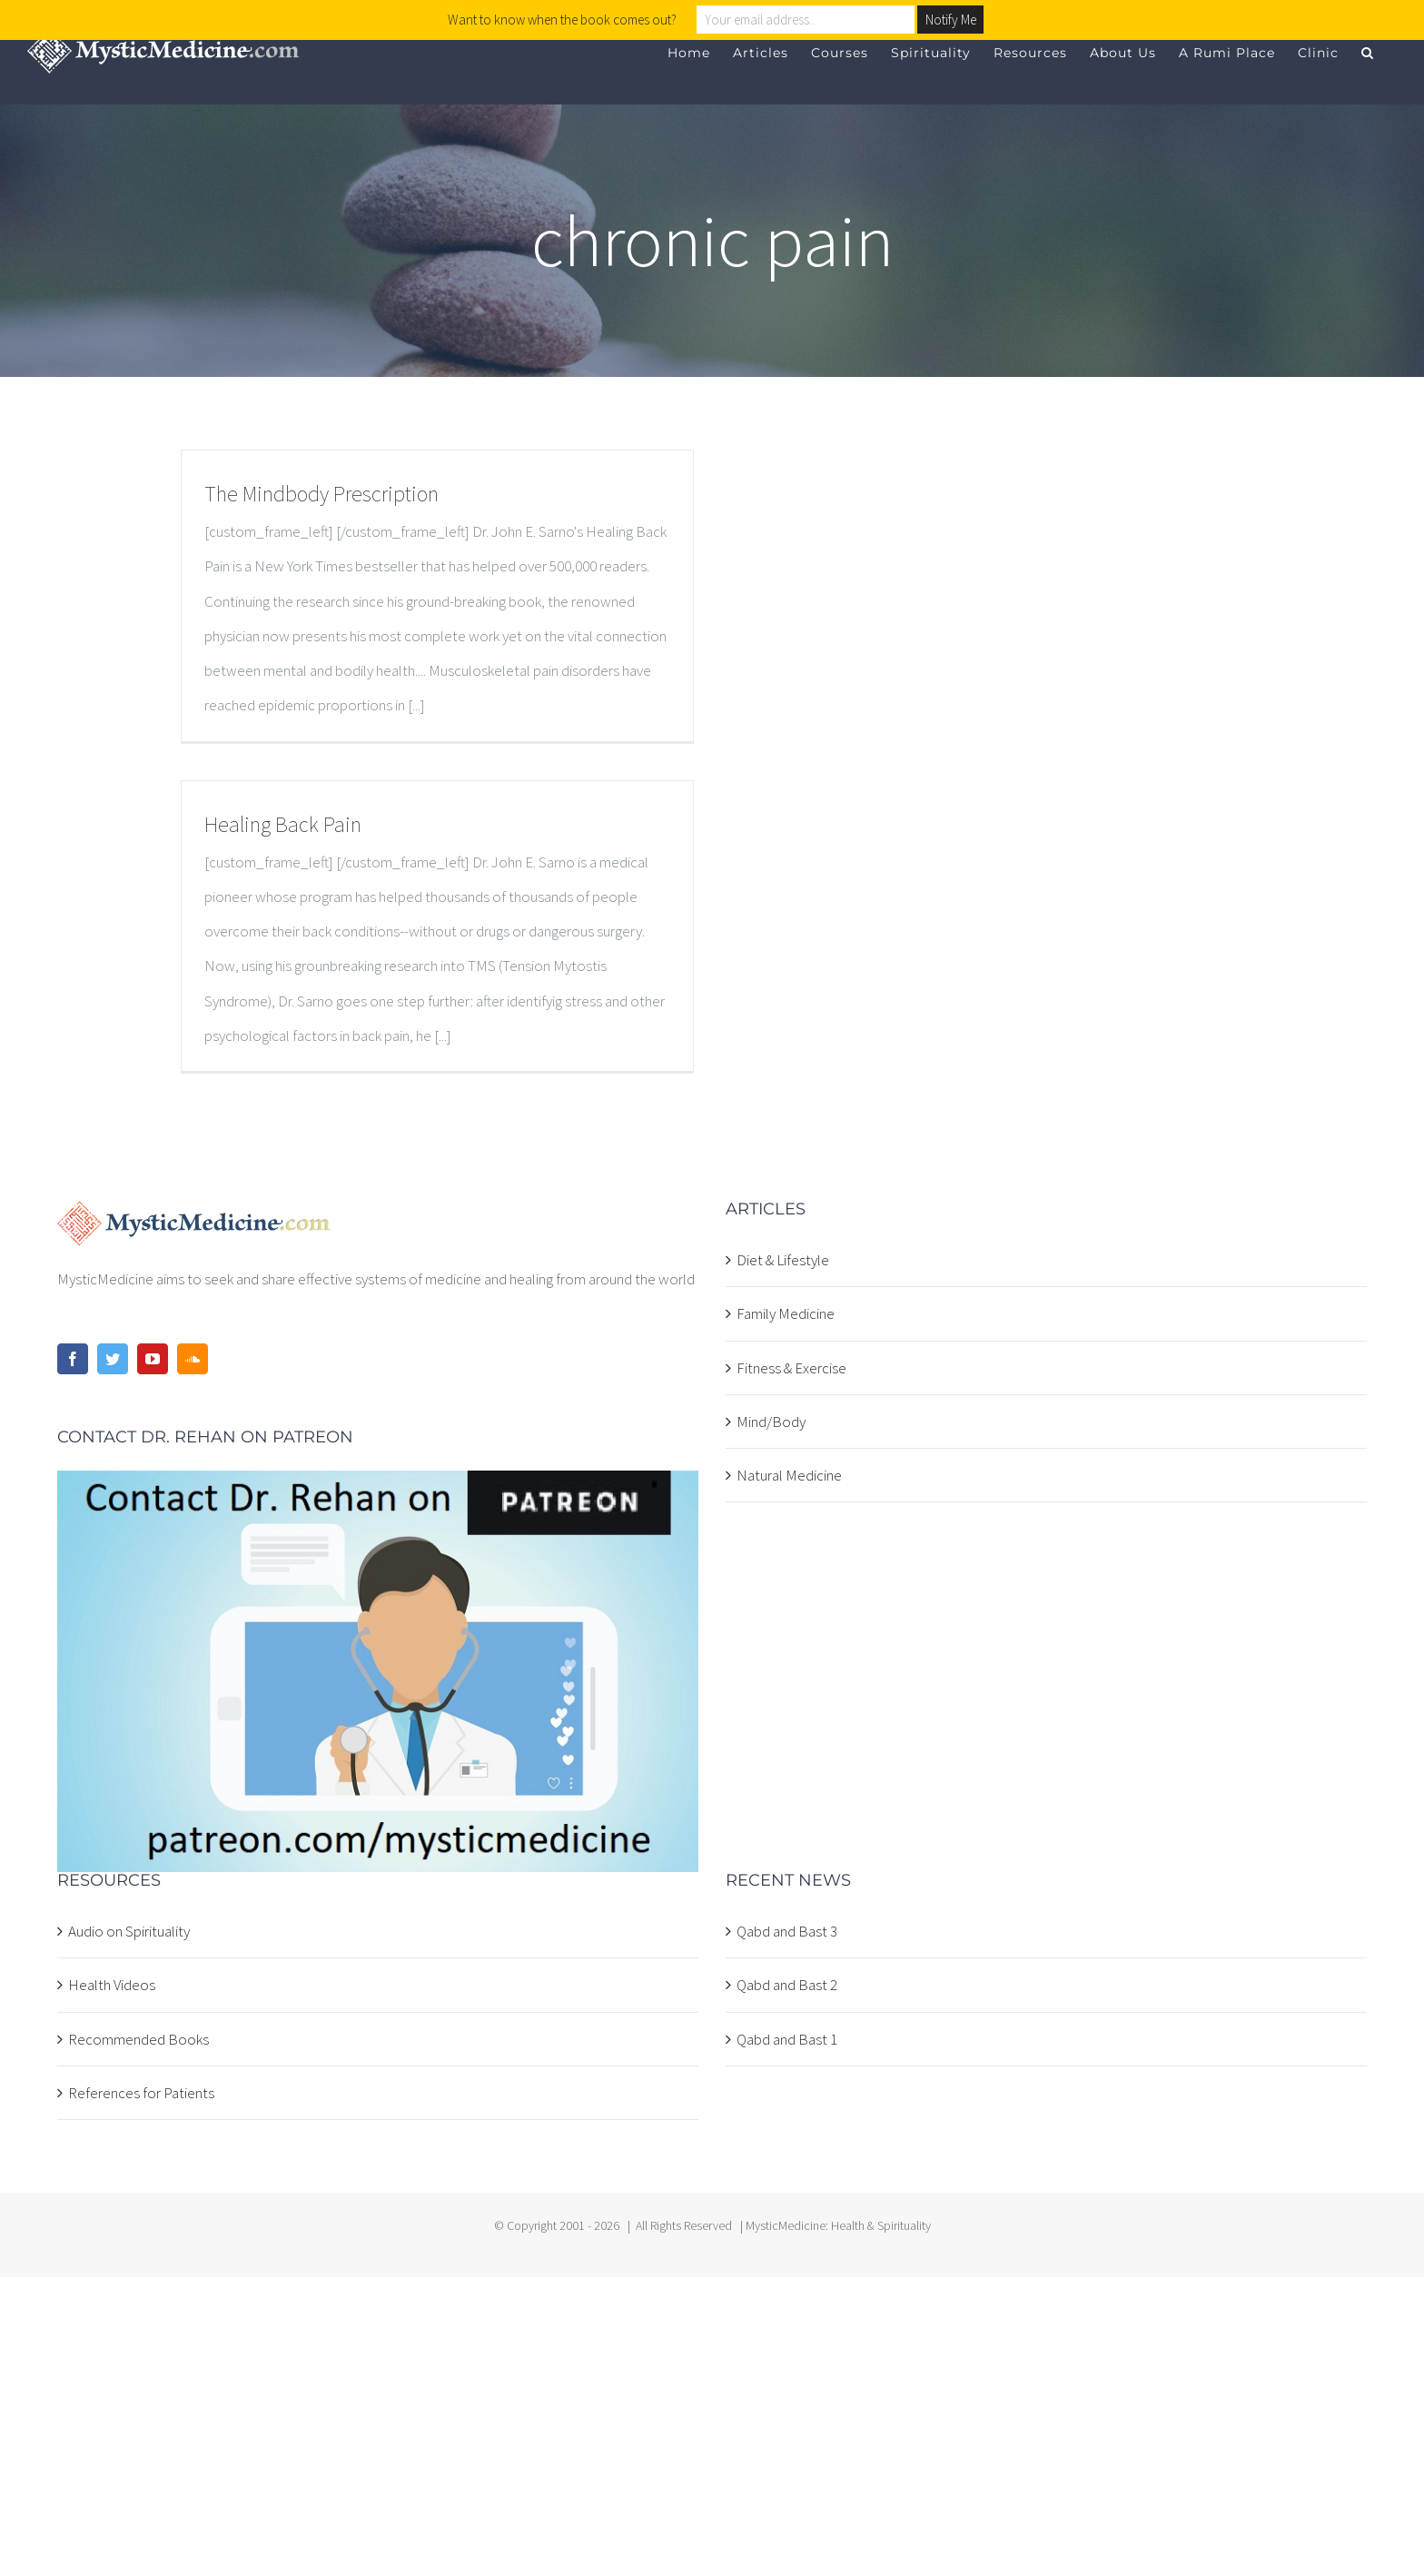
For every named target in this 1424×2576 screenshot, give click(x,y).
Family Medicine (786, 1313)
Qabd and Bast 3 (787, 1931)
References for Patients (141, 2093)
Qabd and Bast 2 (787, 1985)
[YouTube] (152, 1358)
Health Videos (111, 1985)
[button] (1367, 52)
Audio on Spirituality (129, 1931)
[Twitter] (112, 1358)
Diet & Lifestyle (783, 1260)
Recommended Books (138, 2039)
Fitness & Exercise (791, 1368)
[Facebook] (72, 1358)
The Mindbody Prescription (321, 494)
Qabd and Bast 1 (787, 2039)
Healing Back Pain (282, 824)
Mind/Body (771, 1422)
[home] (194, 1218)
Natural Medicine (789, 1475)
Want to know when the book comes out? (562, 19)
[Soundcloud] (192, 1358)
